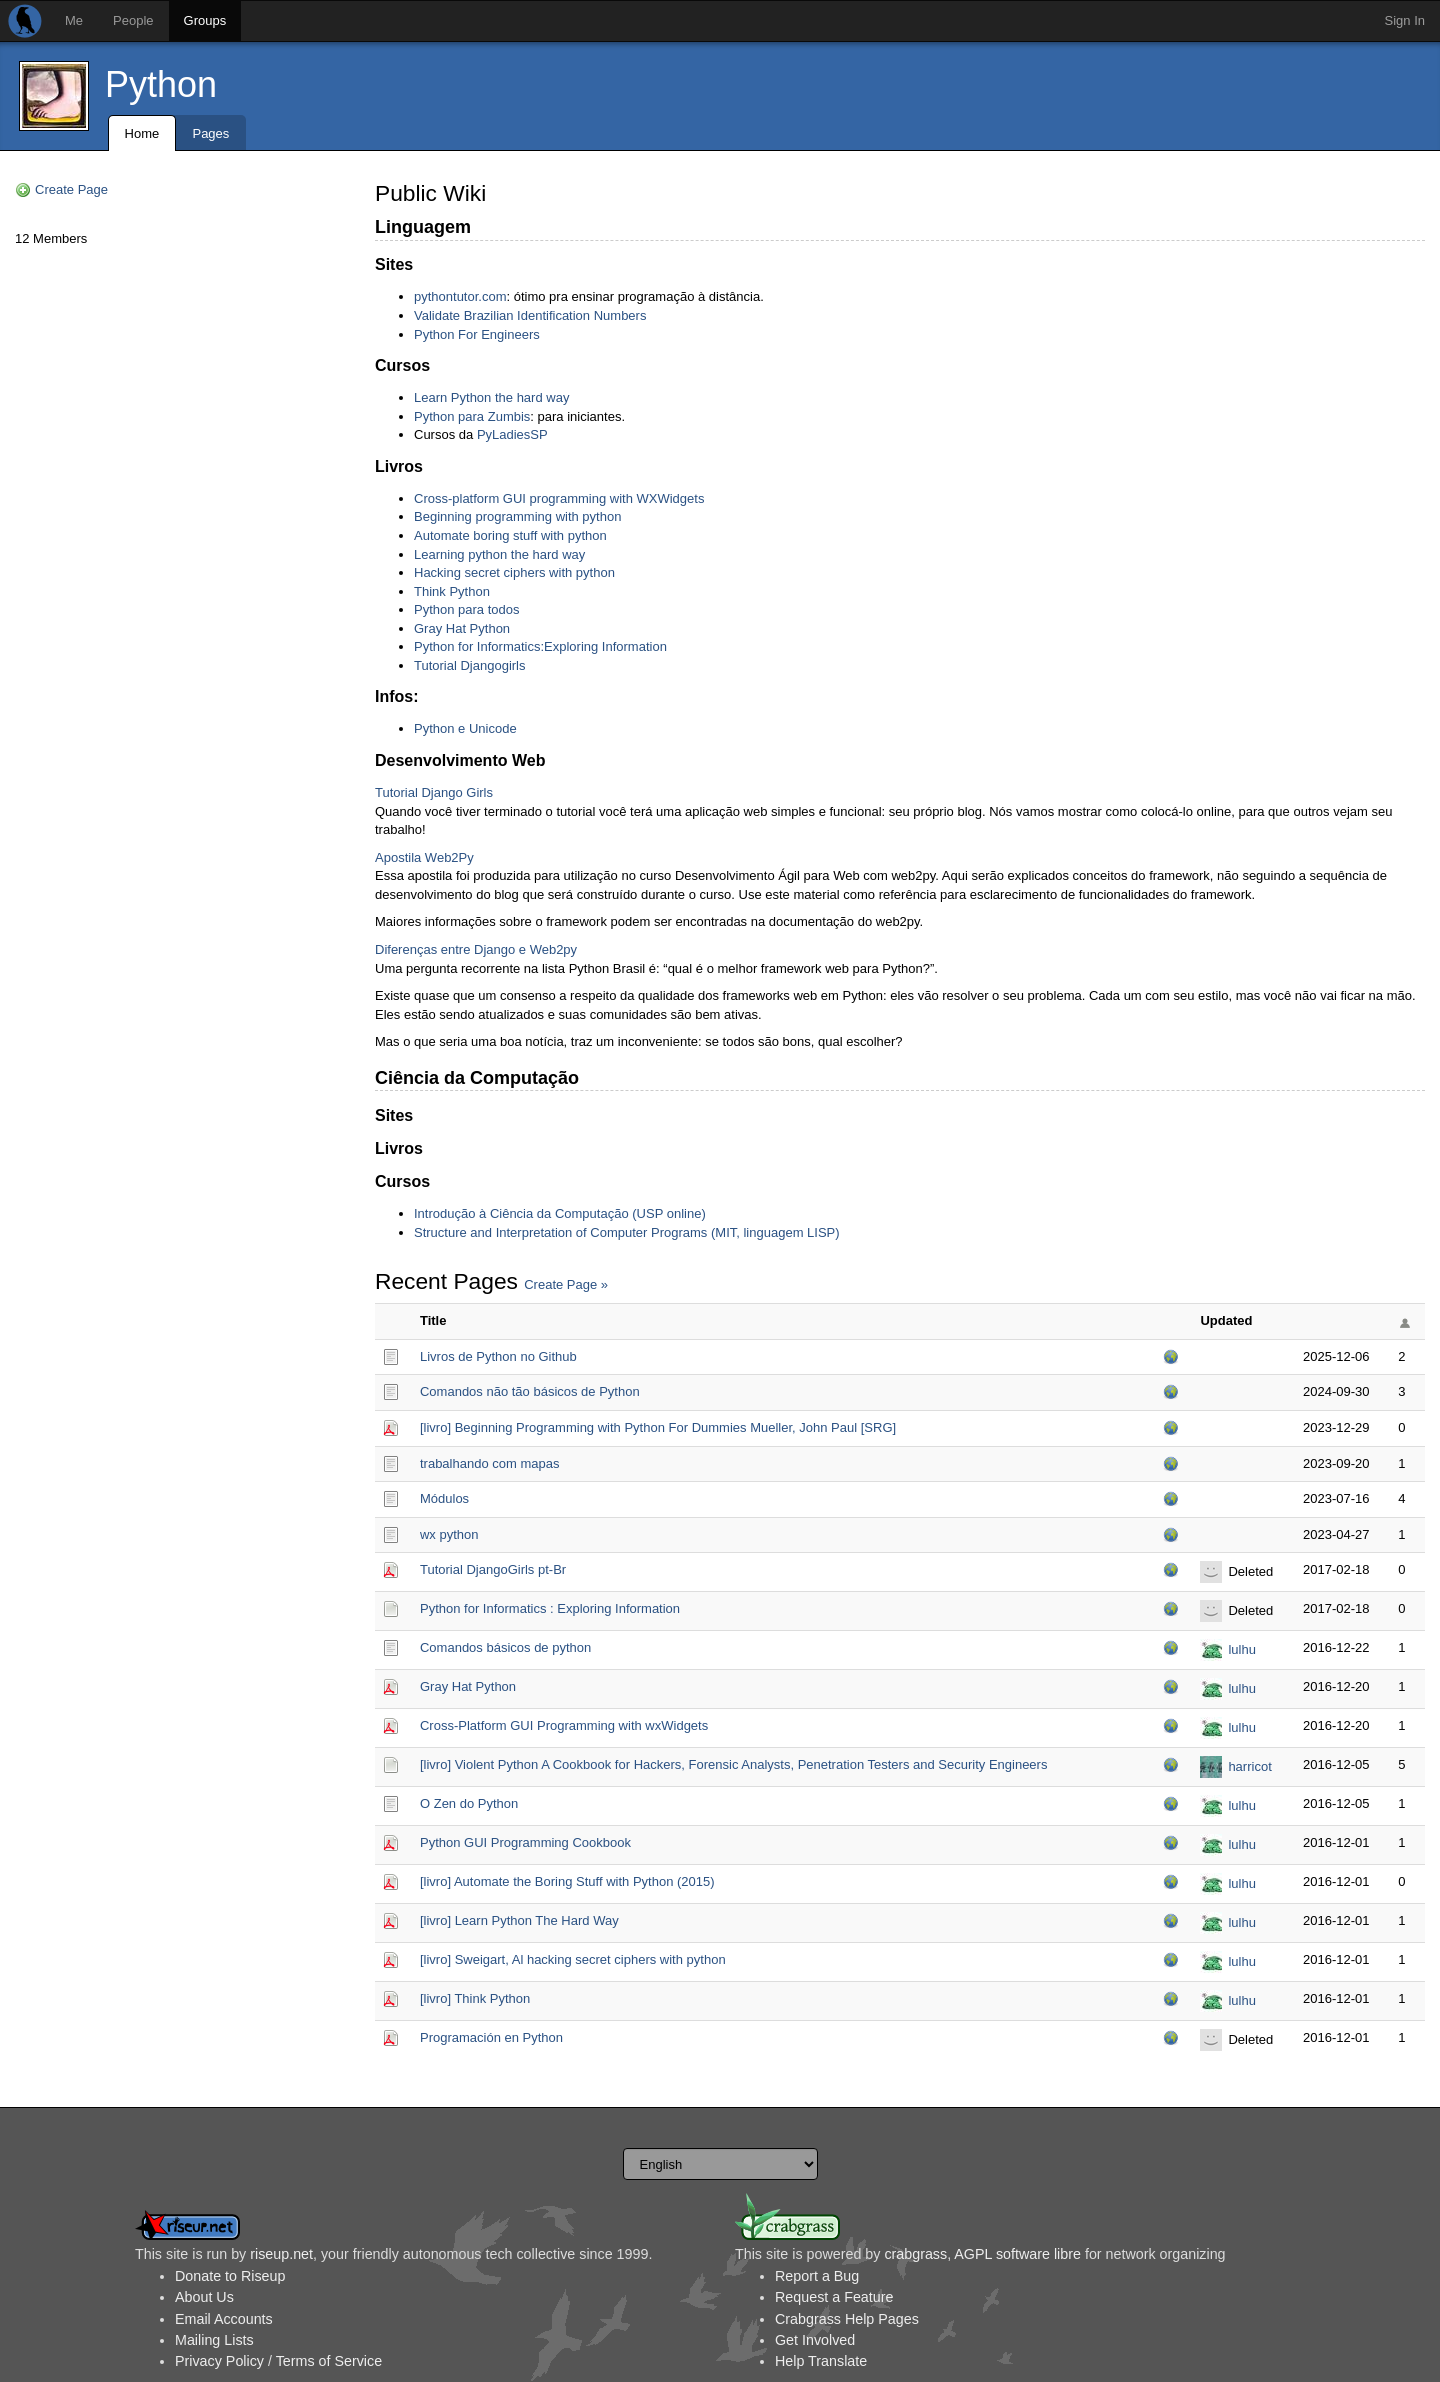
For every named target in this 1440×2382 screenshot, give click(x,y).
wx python (449, 1534)
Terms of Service (329, 2361)
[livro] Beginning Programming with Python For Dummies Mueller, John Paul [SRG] (658, 1427)
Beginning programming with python (517, 516)
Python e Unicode (465, 728)
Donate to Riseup (230, 2276)
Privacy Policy (219, 2361)
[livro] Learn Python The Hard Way (519, 1920)
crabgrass (915, 2254)
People (133, 20)
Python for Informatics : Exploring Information (550, 1608)
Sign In (1405, 20)
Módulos (444, 1498)
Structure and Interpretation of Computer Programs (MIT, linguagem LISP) (627, 1232)
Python (161, 84)
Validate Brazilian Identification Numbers (530, 315)
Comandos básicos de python (505, 1647)
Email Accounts (224, 2319)
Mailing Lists (214, 2340)
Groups (205, 20)
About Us (204, 2297)
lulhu (1241, 1649)
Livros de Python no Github (498, 1356)
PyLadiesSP (512, 434)
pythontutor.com (460, 296)
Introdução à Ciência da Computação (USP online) (560, 1213)
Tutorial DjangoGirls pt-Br (493, 1569)
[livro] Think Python (475, 1998)
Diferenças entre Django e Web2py (476, 949)
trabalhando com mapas (489, 1463)
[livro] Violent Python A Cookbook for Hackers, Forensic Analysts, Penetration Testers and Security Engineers (733, 1764)
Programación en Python (491, 2037)
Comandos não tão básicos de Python (530, 1391)
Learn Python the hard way (491, 397)
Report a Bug (817, 2276)
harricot (1249, 1766)
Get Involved (815, 2340)
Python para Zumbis (472, 416)
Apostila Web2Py (424, 857)
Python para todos (467, 609)
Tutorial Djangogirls (470, 665)
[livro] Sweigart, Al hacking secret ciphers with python (573, 1959)
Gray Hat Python (462, 628)
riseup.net (281, 2254)
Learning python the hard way (499, 554)
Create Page (71, 189)
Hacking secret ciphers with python (514, 572)
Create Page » (566, 1284)
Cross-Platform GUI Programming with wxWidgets (564, 1725)
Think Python (452, 591)
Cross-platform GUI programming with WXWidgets (559, 498)
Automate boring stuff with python (510, 535)
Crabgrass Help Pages (847, 2319)
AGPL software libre (1017, 2254)
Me (74, 20)
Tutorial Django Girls (434, 792)
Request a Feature (834, 2297)
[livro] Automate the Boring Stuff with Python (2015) (567, 1881)
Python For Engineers (477, 334)
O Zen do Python (469, 1803)
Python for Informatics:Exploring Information (540, 646)
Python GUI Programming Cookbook (525, 1842)
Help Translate (821, 2361)
